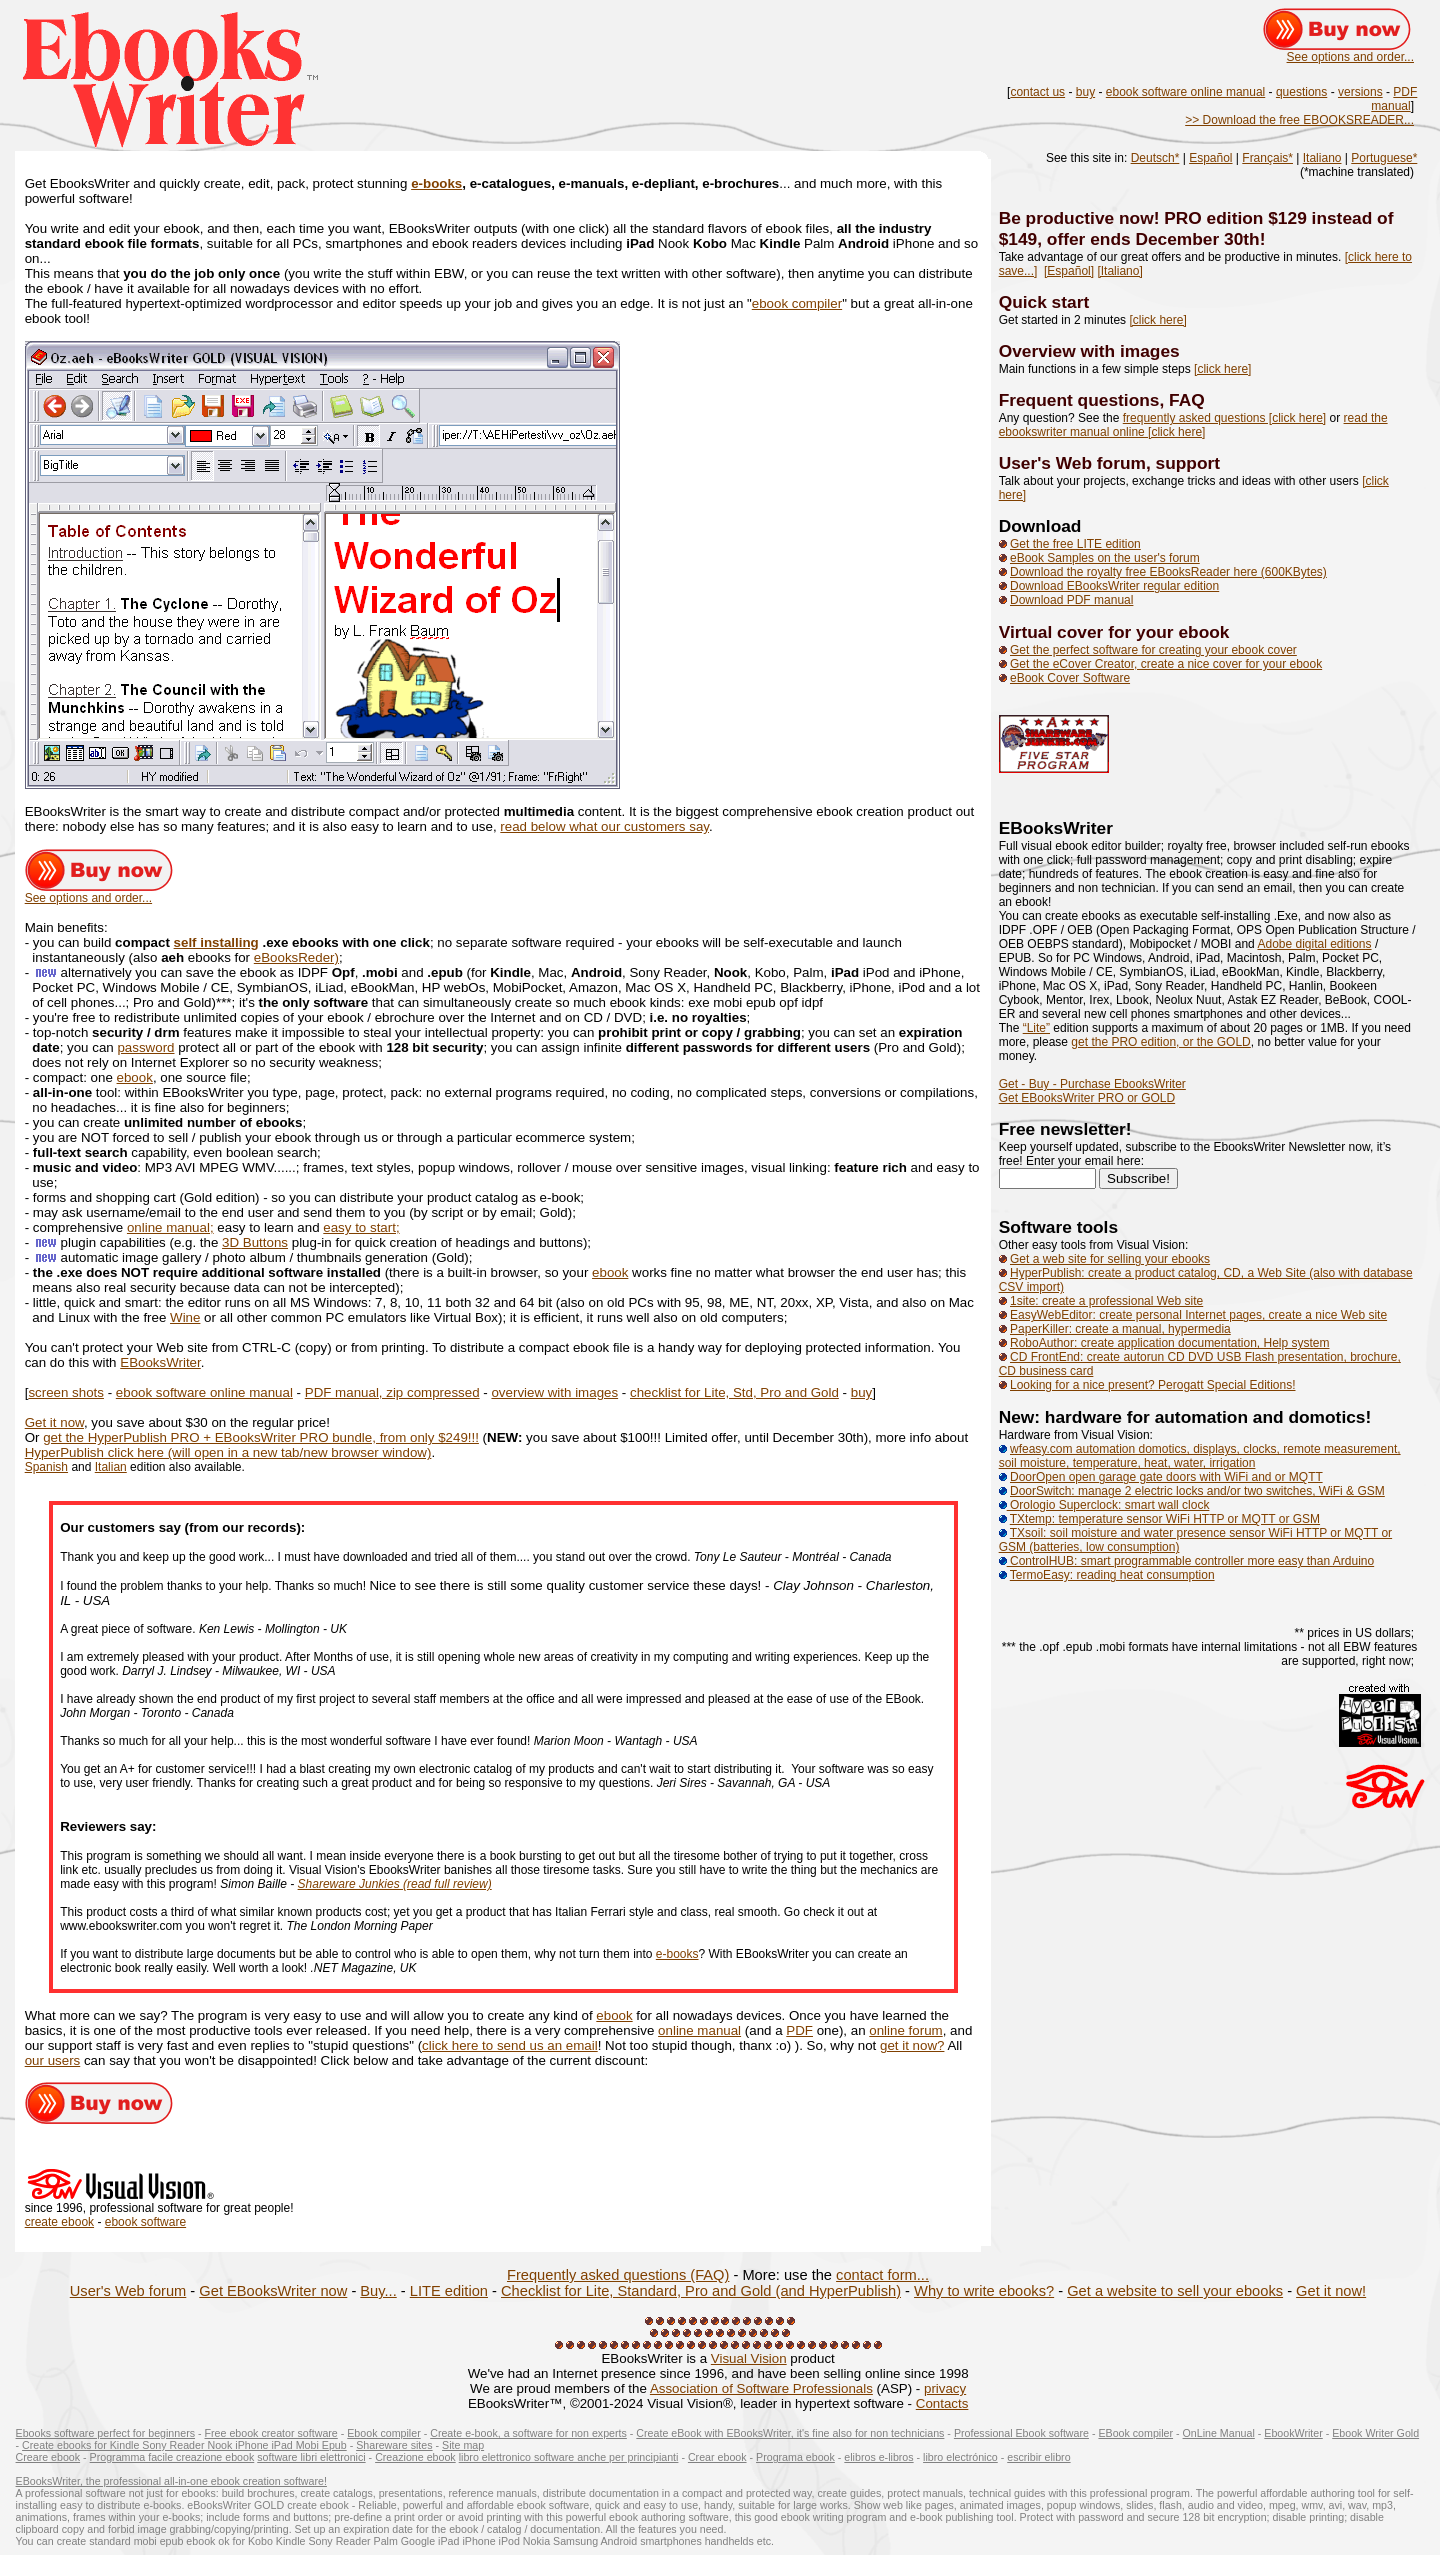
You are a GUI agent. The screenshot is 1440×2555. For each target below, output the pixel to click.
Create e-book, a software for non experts (528, 2433)
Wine (185, 1317)
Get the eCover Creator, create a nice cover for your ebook (1166, 664)
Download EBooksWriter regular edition (1114, 586)
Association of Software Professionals (761, 2388)
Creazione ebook (415, 2457)
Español (1210, 158)
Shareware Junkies (350, 1884)
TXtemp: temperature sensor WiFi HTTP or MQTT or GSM (1165, 1519)
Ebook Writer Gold (1375, 2433)
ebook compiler (797, 303)
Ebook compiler (383, 2433)
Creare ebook (48, 2457)
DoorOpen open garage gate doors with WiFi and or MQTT (1166, 1477)
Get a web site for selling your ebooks (1110, 1259)
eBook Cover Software (1070, 678)
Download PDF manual (1071, 600)
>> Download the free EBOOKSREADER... (1299, 120)
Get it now (54, 1422)
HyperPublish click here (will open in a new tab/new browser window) (228, 1452)
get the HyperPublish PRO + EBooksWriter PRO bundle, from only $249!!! (261, 1437)
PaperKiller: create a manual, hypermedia (1120, 1329)
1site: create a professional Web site (1106, 1301)
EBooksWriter (160, 1362)
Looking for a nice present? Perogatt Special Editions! (1153, 1385)
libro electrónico (960, 2457)
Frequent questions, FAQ (1102, 400)
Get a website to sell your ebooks (1175, 2291)
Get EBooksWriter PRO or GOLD (1087, 1098)
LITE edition (449, 2291)
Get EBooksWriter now (273, 2291)
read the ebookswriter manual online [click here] (1193, 425)
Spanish (46, 1467)
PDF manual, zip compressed (392, 1392)
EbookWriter (1293, 2433)
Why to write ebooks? (984, 2291)
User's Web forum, (1077, 463)
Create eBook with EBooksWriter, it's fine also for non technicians (790, 2433)
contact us (1037, 92)
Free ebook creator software (271, 2433)
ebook (135, 1077)
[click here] (1157, 320)
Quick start (1044, 302)
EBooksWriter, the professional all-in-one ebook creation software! (171, 2481)
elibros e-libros (878, 2457)
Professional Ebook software (1021, 2433)
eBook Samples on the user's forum (1105, 558)
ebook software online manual (1185, 92)
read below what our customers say (604, 826)
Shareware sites (394, 2445)
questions (1301, 92)
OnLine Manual (1219, 2433)
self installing (216, 942)
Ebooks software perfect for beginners (105, 2433)
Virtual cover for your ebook (1114, 632)
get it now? (912, 2045)
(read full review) (447, 1884)
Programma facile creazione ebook (172, 2457)
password (145, 1047)
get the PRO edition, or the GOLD (1160, 1042)
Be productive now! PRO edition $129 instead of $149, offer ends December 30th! (1196, 228)
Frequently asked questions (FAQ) (618, 2275)
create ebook (59, 2222)
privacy (945, 2388)
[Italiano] (1119, 271)
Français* (1267, 158)
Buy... (378, 2291)
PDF (799, 2030)
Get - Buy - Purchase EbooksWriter (1092, 1084)
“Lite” (1036, 1028)
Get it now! (1331, 2291)
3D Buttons (255, 1242)
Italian (111, 1467)
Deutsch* (1155, 158)
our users (53, 2060)
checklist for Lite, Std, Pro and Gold (734, 1392)
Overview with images (1089, 351)
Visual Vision (749, 2358)
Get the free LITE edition (1075, 544)
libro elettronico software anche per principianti (569, 2457)
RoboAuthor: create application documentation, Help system (1170, 1343)
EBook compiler (1135, 2433)
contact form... (882, 2275)
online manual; (170, 1227)
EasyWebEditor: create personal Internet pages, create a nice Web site (1198, 1315)
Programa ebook (795, 2457)
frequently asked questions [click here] (1224, 418)
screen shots (66, 1392)
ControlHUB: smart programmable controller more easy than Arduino (1187, 1561)
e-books (436, 183)
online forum (905, 2030)
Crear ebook (717, 2457)
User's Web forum (128, 2291)
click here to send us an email (510, 2045)
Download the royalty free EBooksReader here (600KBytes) (1168, 572)
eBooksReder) (296, 957)
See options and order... (1350, 57)
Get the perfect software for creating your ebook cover (1153, 650)
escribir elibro (1038, 2457)
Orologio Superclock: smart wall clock (1104, 1505)
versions (1360, 92)
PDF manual (1394, 99)
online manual (699, 2030)
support (1188, 463)
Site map (463, 2445)
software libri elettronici (311, 2457)
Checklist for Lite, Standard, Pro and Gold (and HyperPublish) (701, 2291)
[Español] (1069, 271)
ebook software (145, 2222)
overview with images (554, 1392)
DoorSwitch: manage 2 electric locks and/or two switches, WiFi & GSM (1197, 1491)
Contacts (942, 2403)
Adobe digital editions (1314, 944)
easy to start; (361, 1227)
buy (1085, 92)
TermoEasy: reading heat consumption (1112, 1575)
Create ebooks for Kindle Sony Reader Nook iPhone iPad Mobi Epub (184, 2445)
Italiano (1322, 158)
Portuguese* (1384, 158)
